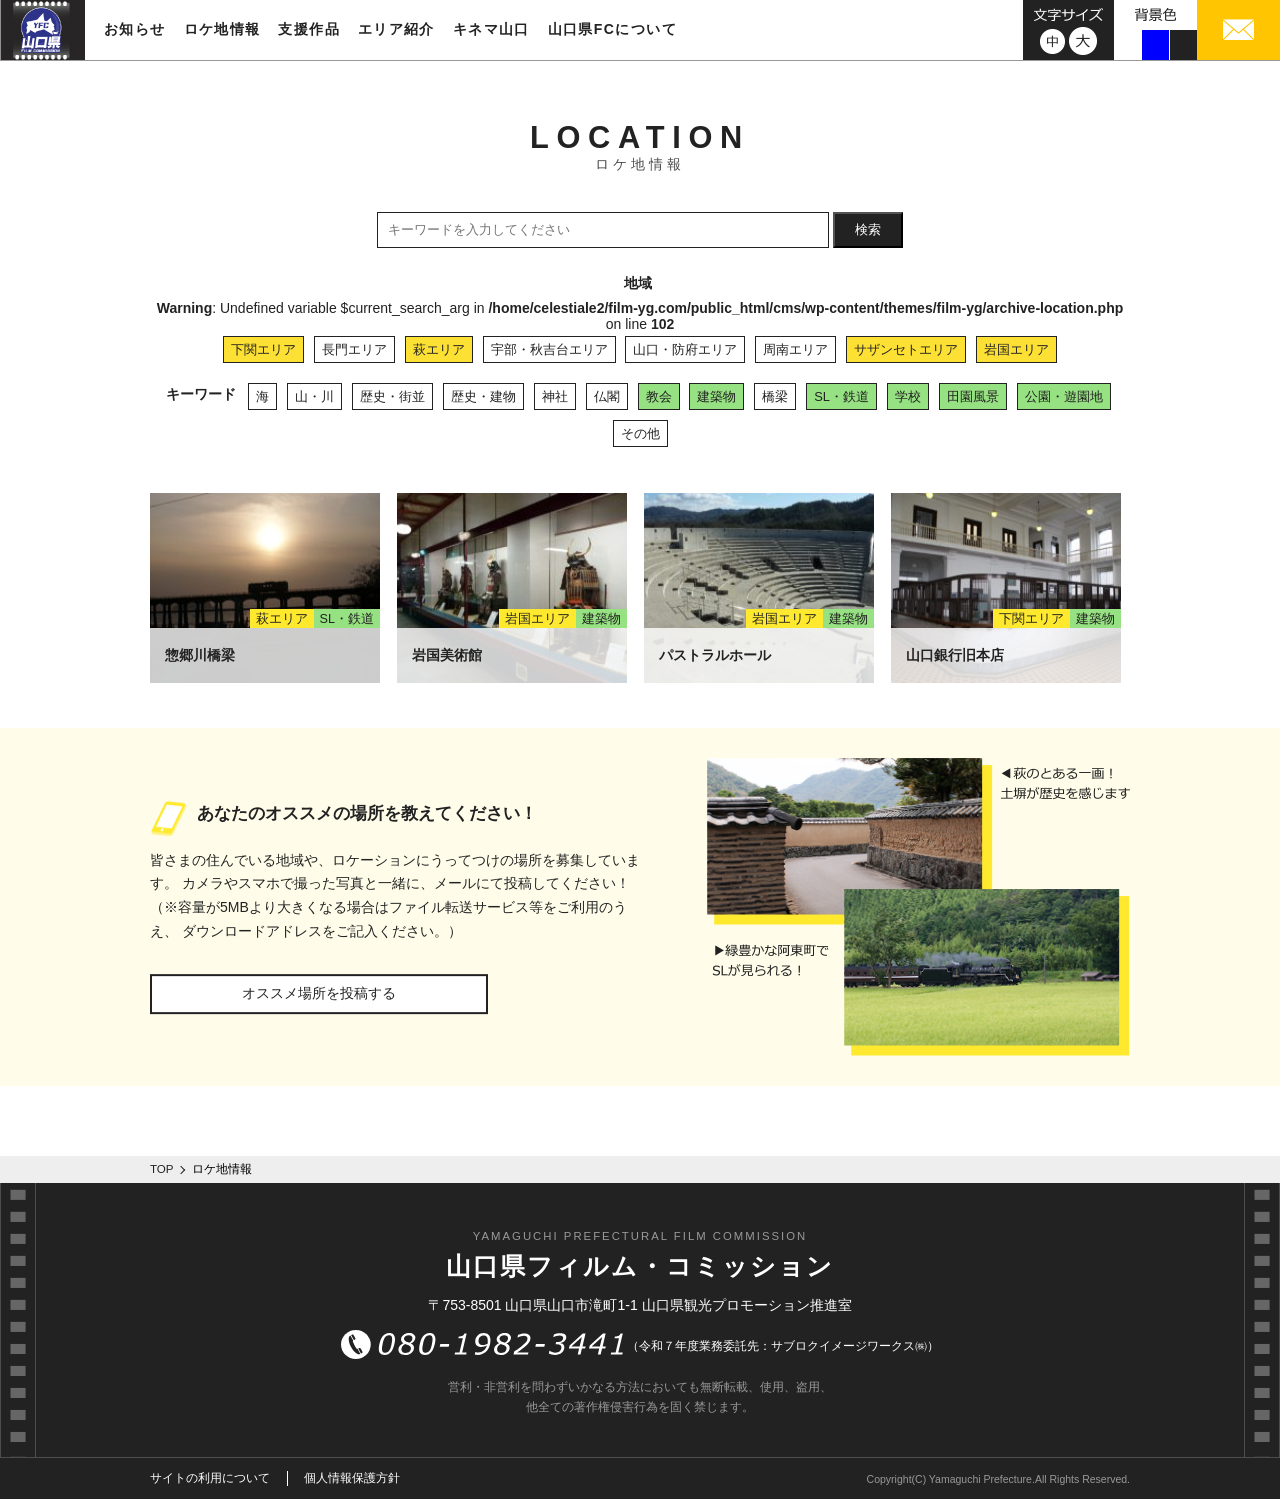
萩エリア (439, 349)
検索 (868, 229)
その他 (640, 433)
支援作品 (309, 29)
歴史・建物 (483, 396)
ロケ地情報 (222, 29)
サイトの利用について (210, 1478)
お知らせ (135, 29)
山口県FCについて (612, 29)
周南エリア (795, 349)
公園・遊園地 (1064, 396)
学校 (908, 396)
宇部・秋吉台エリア (549, 349)
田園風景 (973, 396)
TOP (162, 1169)
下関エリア (263, 349)
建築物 (716, 396)
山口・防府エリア (685, 349)
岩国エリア (1016, 349)
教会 (659, 396)
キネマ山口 (491, 29)
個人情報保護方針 (352, 1478)
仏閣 (607, 396)
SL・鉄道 (841, 396)
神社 (555, 396)
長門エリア (354, 349)
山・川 (314, 396)
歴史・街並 (392, 396)
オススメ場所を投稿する (319, 993)
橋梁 (775, 396)
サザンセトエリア (906, 349)
